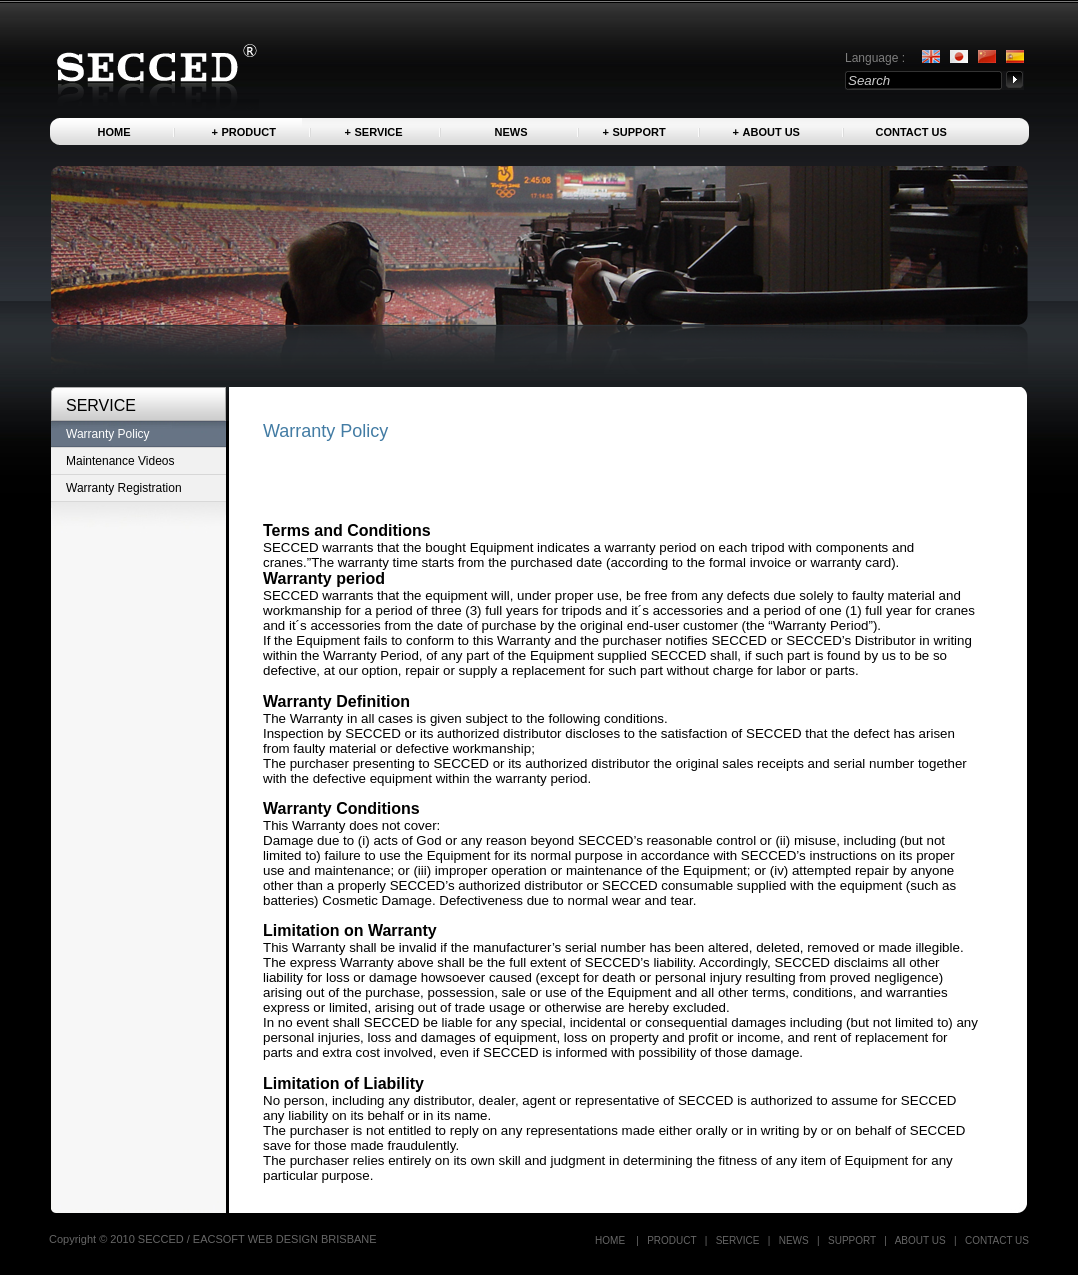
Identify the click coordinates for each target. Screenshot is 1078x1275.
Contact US (911, 132)
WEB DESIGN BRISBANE (312, 1239)
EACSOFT (220, 1239)
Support (639, 132)
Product (249, 132)
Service (379, 132)
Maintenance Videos (120, 461)
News (511, 132)
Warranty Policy (108, 434)
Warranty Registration (124, 488)
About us (771, 132)
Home (114, 132)
